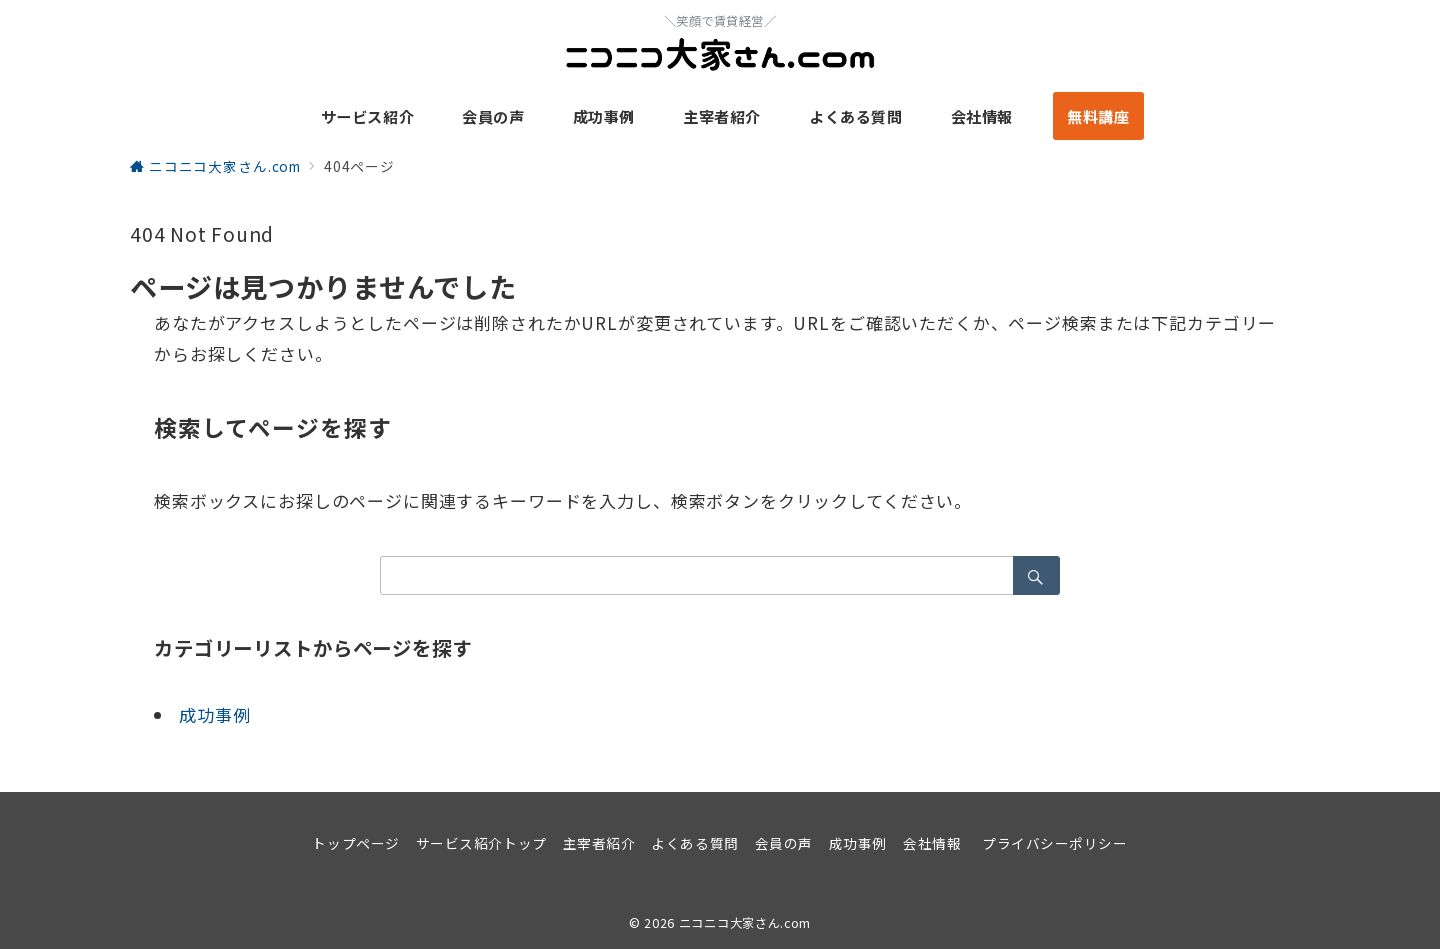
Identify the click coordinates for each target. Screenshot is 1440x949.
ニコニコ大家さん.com (745, 923)
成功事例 (214, 714)
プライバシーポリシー (1054, 843)
